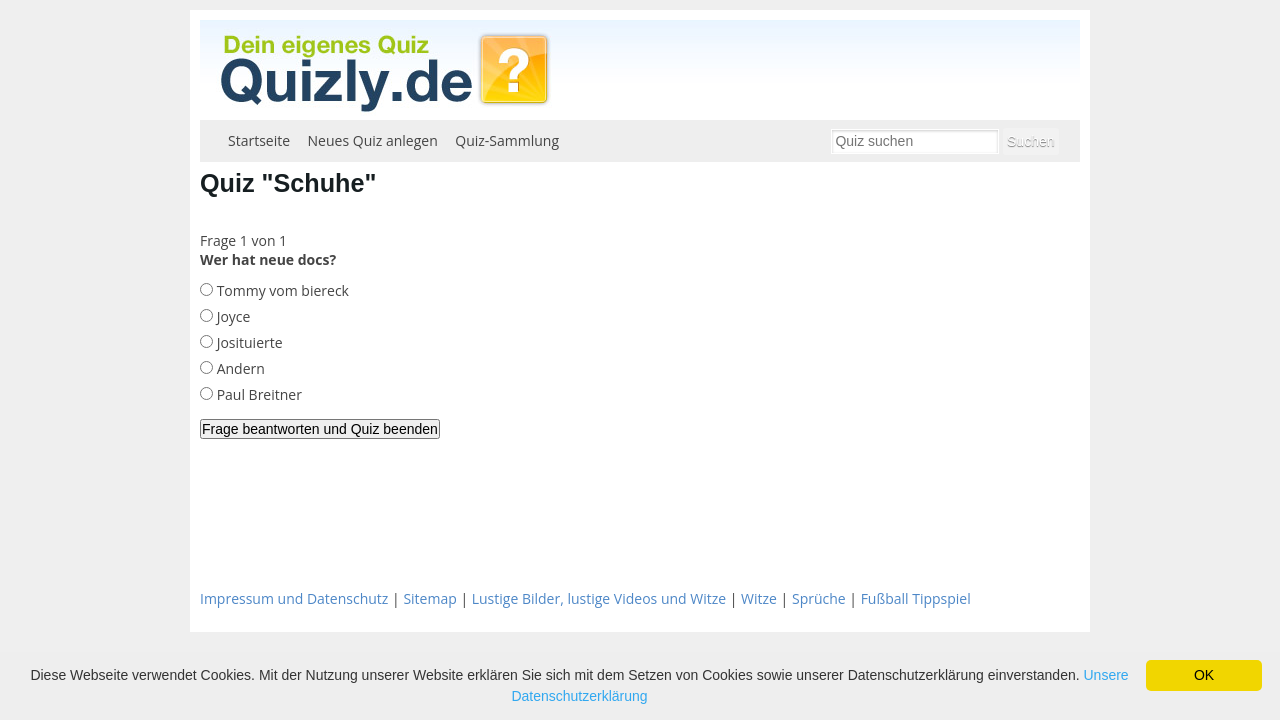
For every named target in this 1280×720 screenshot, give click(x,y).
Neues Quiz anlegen (373, 140)
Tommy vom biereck (281, 290)
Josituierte (248, 342)
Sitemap (429, 598)
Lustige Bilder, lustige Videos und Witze (599, 598)
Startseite (259, 140)
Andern (239, 368)
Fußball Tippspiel (916, 598)
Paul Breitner (257, 394)
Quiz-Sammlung (507, 140)
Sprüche (819, 598)
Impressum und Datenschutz (294, 598)
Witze (759, 598)
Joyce (231, 316)
